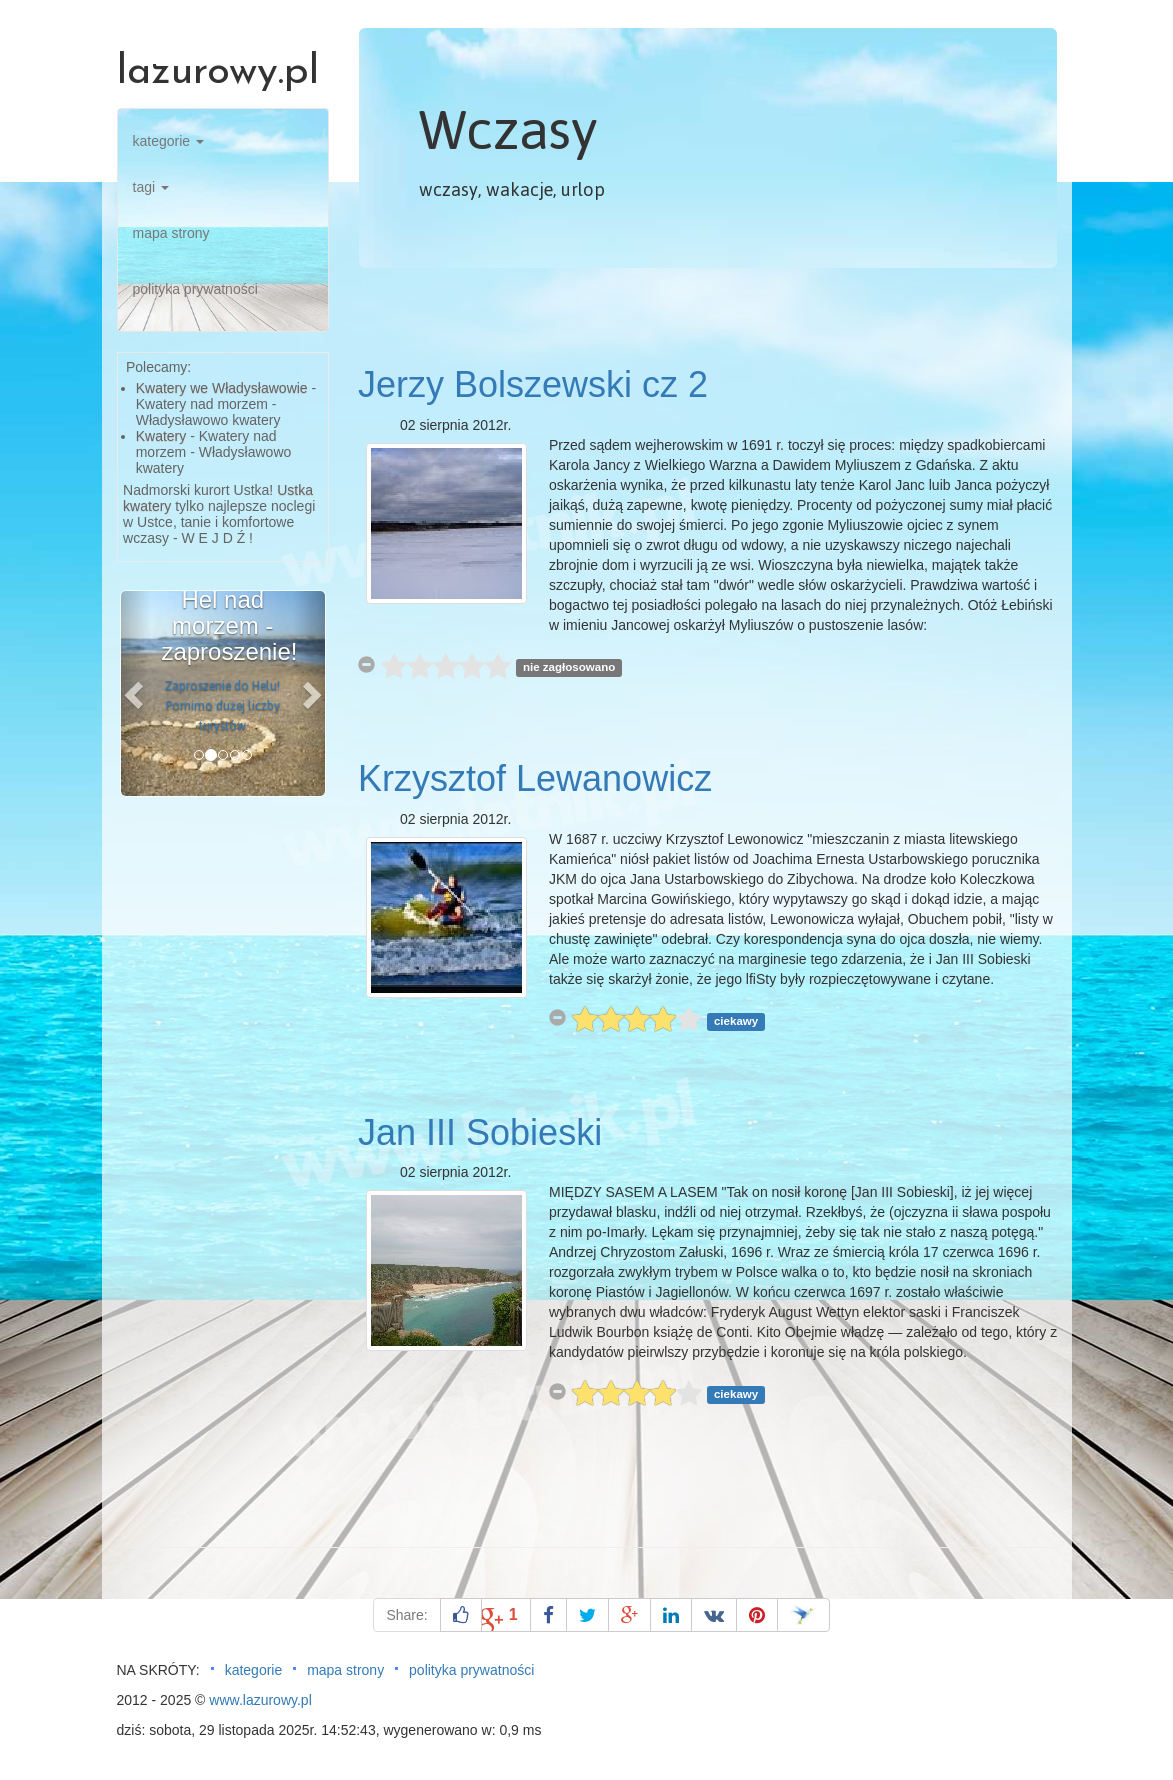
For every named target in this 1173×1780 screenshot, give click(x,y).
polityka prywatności (195, 289)
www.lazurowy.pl (260, 1700)
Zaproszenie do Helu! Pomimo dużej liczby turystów (222, 706)
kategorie (168, 141)
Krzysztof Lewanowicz (535, 778)
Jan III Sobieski (480, 1132)
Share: (406, 1615)
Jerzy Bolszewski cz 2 (533, 384)
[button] (136, 693)
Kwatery (161, 436)
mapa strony (171, 233)
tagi (151, 187)
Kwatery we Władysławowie (222, 388)
